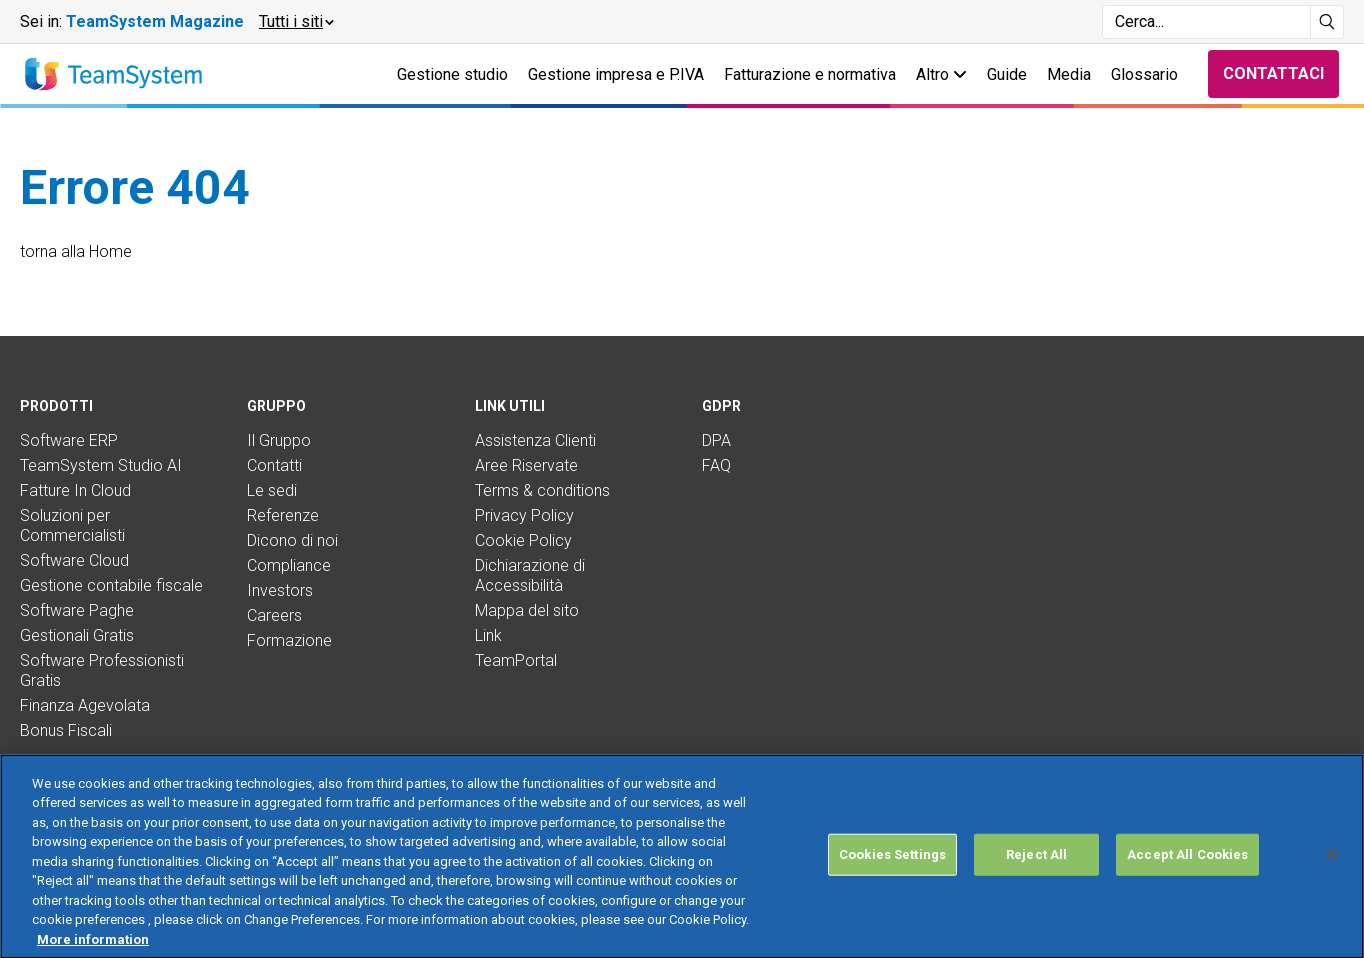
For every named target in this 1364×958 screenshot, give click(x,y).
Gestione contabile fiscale (111, 585)
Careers (274, 615)
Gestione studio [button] (452, 74)
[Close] (1332, 874)
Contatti (274, 465)
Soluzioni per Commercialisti (72, 525)
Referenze (283, 515)
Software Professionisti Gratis (102, 670)
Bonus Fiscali (66, 730)
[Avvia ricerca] (1327, 22)
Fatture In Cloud (75, 490)
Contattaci (1273, 73)
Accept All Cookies (1187, 874)
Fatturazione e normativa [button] (810, 74)
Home (110, 251)
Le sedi (272, 490)
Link (488, 635)
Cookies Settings (892, 874)
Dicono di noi (292, 540)
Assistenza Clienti (535, 440)
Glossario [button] (1144, 74)
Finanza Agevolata (85, 705)
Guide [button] (1007, 74)
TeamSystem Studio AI (101, 465)
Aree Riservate (526, 465)
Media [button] (1069, 74)
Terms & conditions (542, 490)
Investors (280, 590)
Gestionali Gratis (77, 635)
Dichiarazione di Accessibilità (530, 575)
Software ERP (69, 440)
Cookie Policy (523, 540)
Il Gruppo (279, 440)
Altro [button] (941, 74)
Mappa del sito (527, 610)
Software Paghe (77, 610)
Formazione (289, 640)
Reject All (1036, 874)
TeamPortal (516, 660)
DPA (716, 440)
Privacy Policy (524, 515)
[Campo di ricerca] (1206, 22)
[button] (295, 22)
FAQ (716, 465)
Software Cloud (74, 560)
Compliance (289, 565)
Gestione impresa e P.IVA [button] (616, 74)
